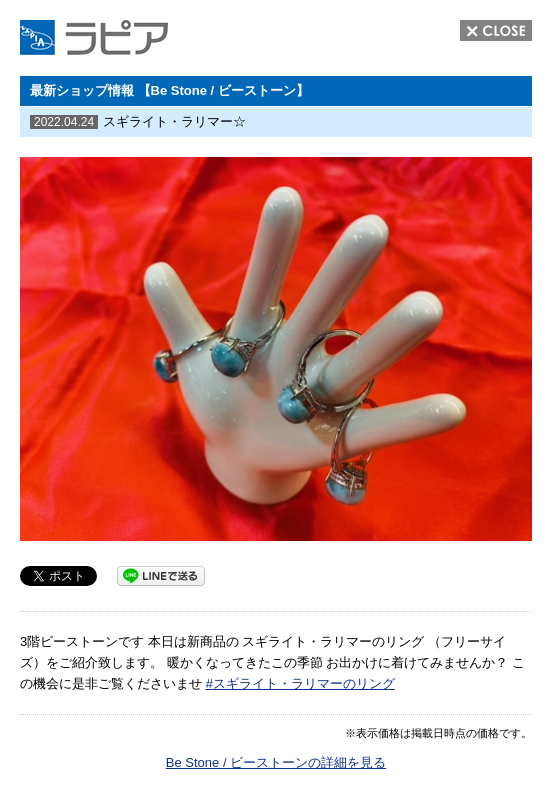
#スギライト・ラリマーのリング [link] (300, 683)
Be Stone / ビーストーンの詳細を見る (276, 762)
